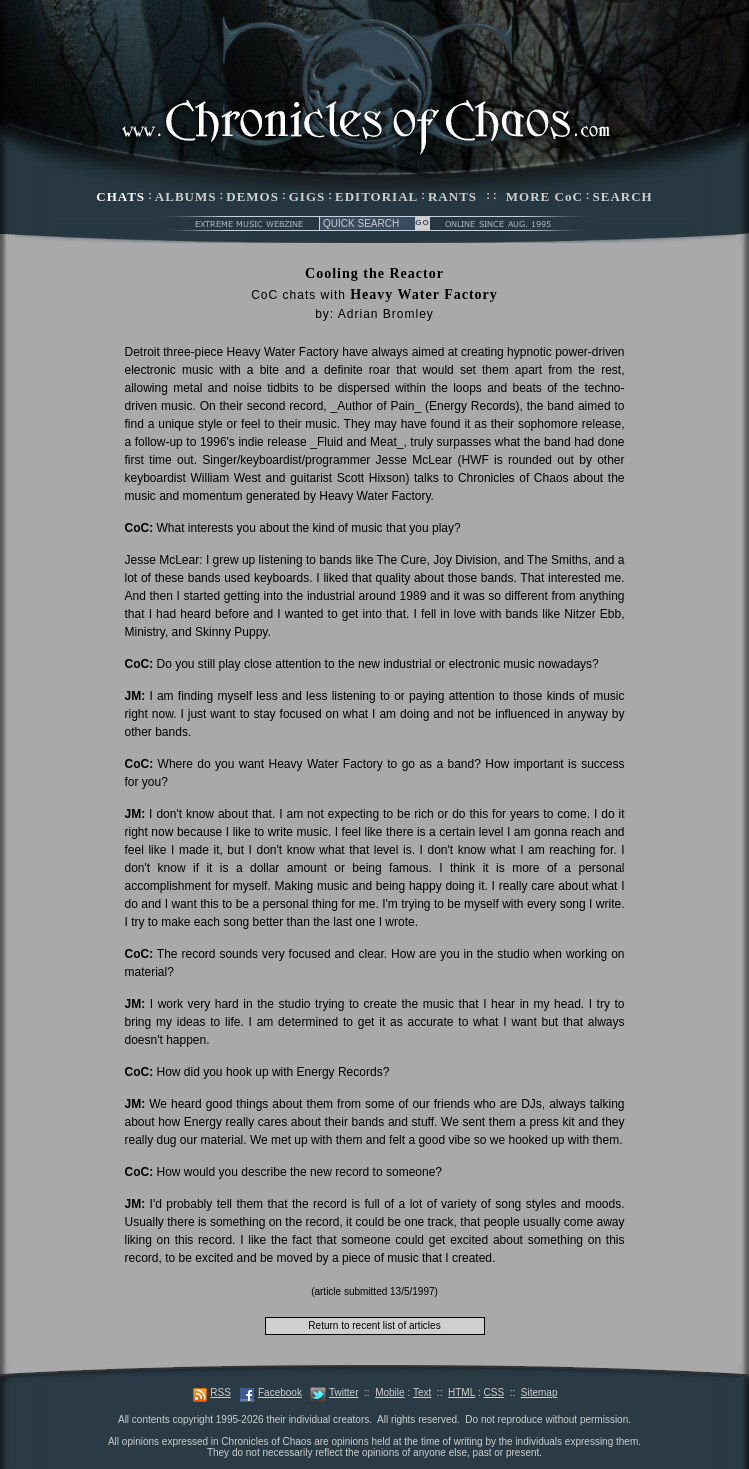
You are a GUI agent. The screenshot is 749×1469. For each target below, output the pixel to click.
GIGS (307, 196)
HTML (461, 1392)
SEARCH (623, 196)
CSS (494, 1392)
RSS (220, 1392)
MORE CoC (544, 196)
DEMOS (252, 196)
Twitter (343, 1392)
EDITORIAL (376, 196)
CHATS (120, 196)
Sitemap (539, 1392)
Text (422, 1392)
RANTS (452, 196)
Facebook (280, 1392)
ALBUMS (186, 196)
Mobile (389, 1392)
